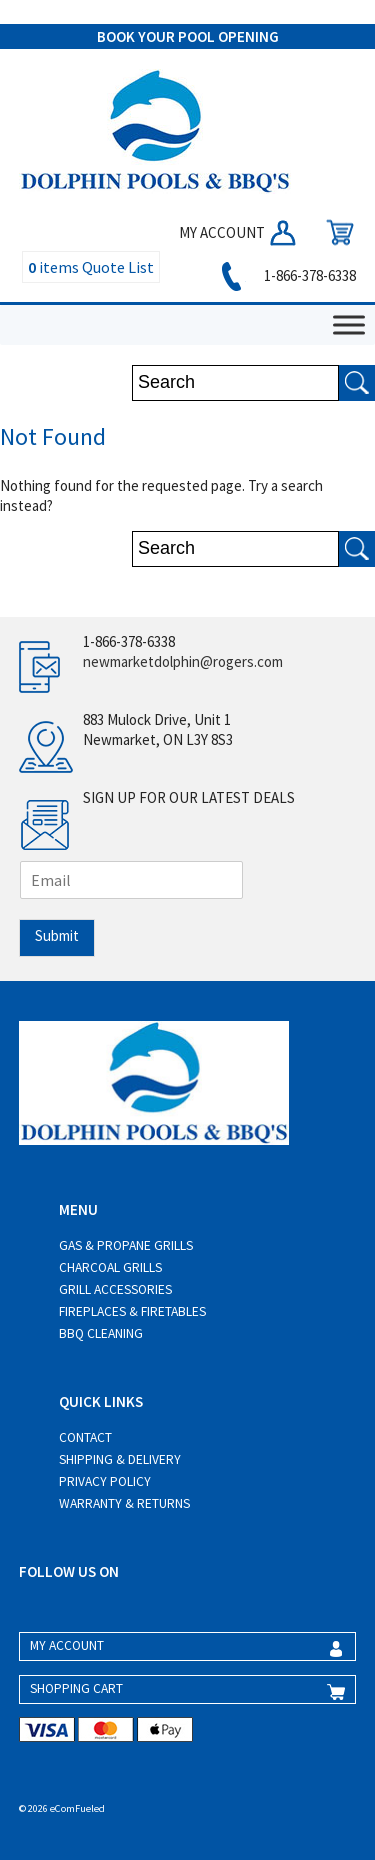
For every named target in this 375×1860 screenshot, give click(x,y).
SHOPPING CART (76, 1688)
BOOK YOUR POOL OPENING (188, 36)
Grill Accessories (115, 1289)
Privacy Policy (105, 1481)
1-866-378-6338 (285, 275)
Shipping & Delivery (120, 1459)
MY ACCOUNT (239, 232)
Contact (85, 1437)
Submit (57, 935)
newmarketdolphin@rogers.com (183, 661)
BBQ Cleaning (101, 1333)
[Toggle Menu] (349, 324)
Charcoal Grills (110, 1267)
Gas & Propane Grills (126, 1245)
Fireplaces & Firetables (132, 1311)
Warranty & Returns (124, 1503)
